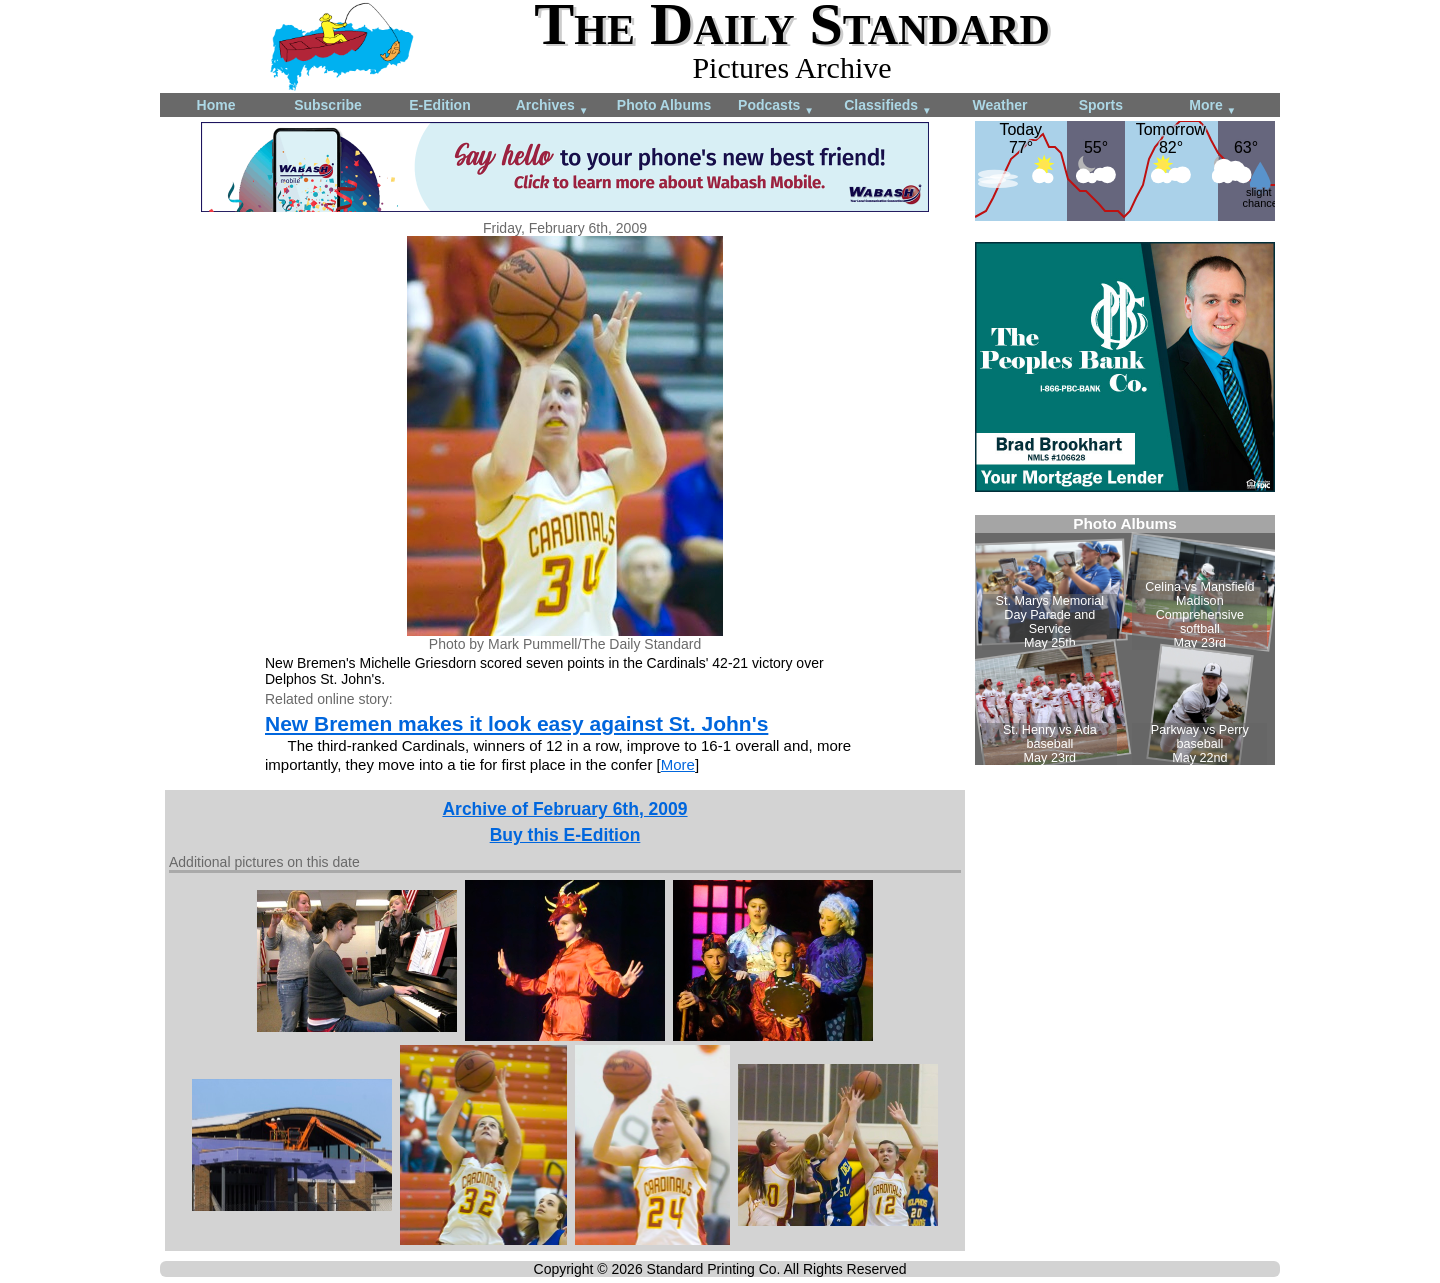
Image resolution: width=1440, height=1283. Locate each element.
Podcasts (776, 106)
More (1212, 106)
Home (216, 105)
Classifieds (888, 106)
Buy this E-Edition (565, 835)
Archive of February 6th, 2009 (564, 809)
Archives (552, 106)
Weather (1000, 105)
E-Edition (439, 105)
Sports (1101, 105)
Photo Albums (664, 105)
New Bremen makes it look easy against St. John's (516, 723)
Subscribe (328, 105)
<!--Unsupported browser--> (1125, 640)
